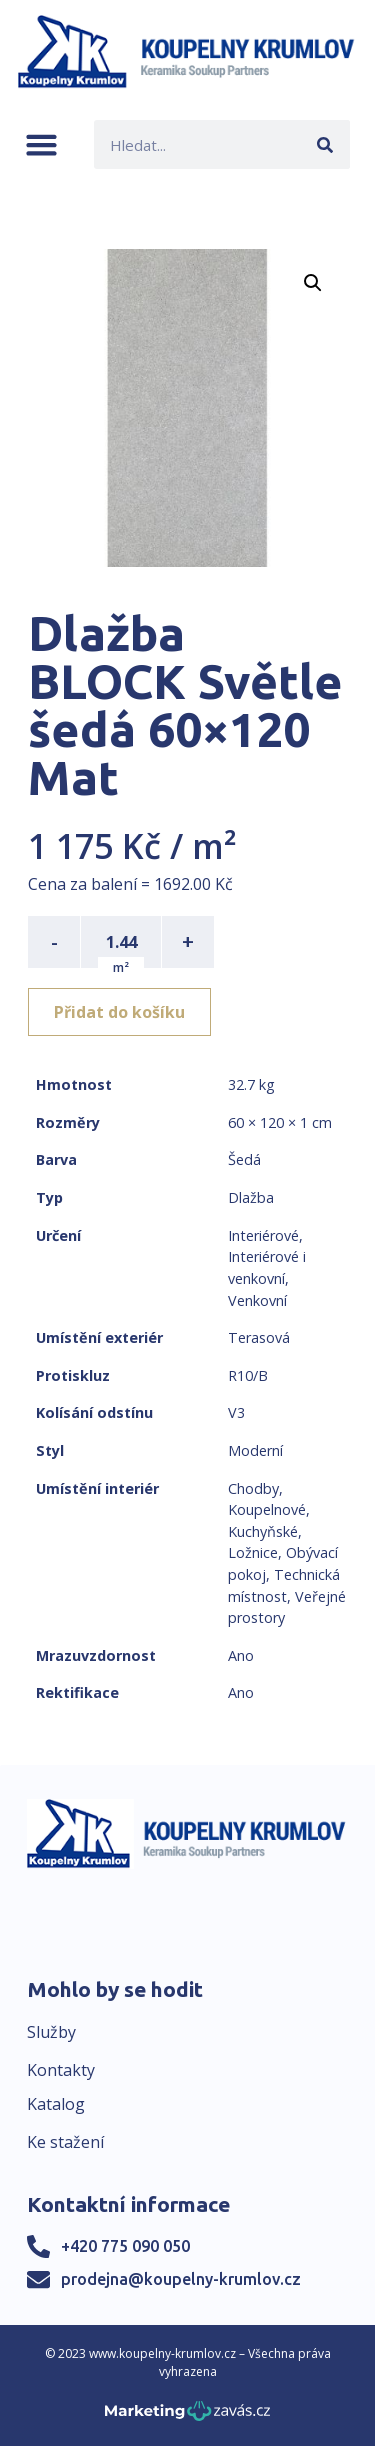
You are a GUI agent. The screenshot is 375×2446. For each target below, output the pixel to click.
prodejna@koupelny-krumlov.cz (181, 2279)
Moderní (255, 1450)
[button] (41, 144)
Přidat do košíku (119, 1012)
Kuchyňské (263, 1531)
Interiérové (263, 1235)
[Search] (325, 144)
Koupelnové (267, 1509)
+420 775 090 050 (125, 2246)
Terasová (259, 1337)
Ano (241, 1655)
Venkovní (257, 1300)
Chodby (253, 1488)
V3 (236, 1412)
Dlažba (251, 1197)
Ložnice (253, 1552)
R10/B (248, 1375)
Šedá (244, 1159)
